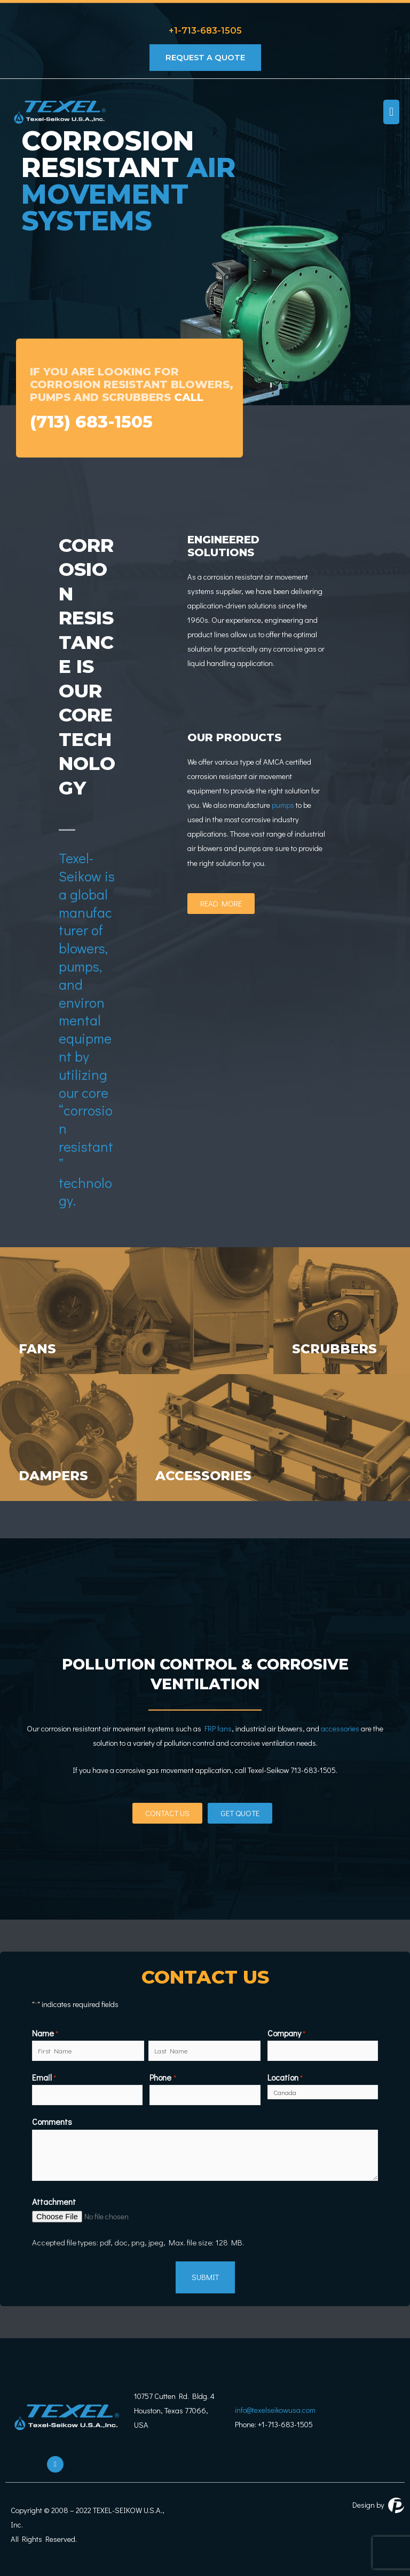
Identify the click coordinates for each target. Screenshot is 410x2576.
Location (285, 2076)
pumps (282, 805)
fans (40, 1348)
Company (286, 2033)
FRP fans (218, 1728)
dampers (58, 1475)
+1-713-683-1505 (205, 28)
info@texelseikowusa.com (275, 2407)
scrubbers (340, 1348)
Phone (162, 2076)
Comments (52, 2118)
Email (44, 2076)
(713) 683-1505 (97, 421)
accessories (210, 1475)
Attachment (54, 2198)
